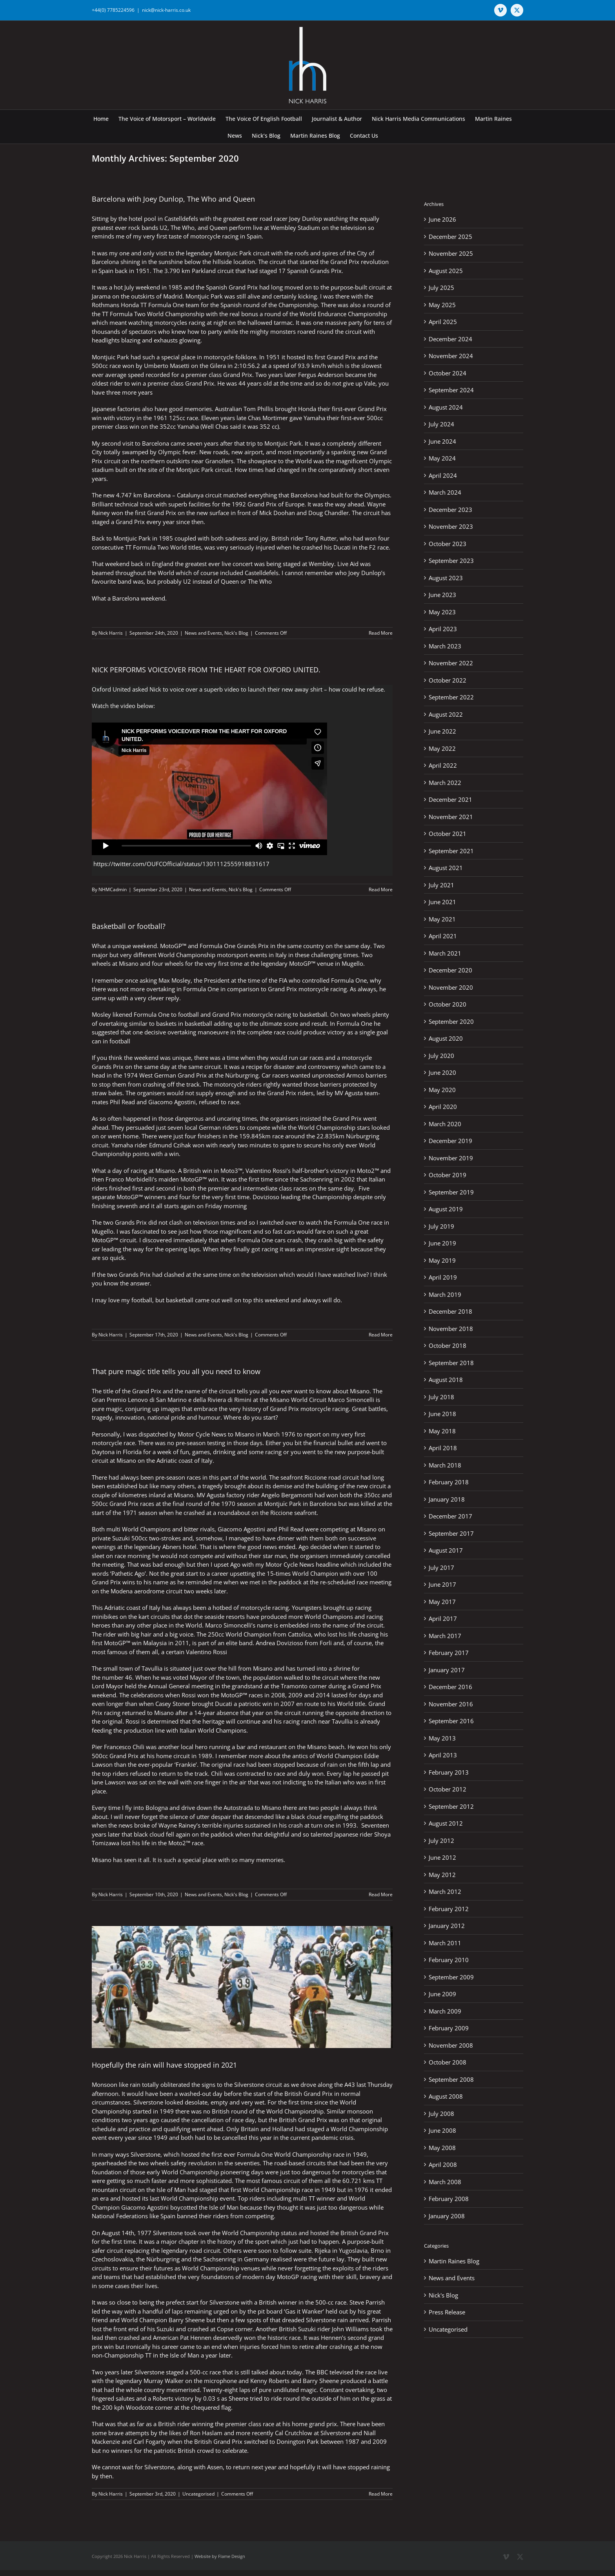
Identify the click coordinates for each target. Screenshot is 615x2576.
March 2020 (445, 1124)
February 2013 (449, 1772)
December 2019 (450, 1141)
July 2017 (441, 1567)
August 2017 (446, 1550)
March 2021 (445, 953)
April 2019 (443, 1277)
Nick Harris (110, 633)
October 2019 (447, 1175)
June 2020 (442, 1072)
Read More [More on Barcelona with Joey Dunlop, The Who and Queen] (381, 633)
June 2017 (442, 1584)
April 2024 (443, 475)
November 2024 (451, 356)
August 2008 (446, 2096)
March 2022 (445, 782)
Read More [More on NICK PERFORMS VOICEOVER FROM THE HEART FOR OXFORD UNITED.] (381, 889)
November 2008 (451, 2045)
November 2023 (451, 526)
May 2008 (442, 2148)
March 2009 (445, 2011)
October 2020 (447, 1004)
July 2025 (441, 287)
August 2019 (446, 1209)
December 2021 (450, 799)
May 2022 (442, 748)
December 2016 (450, 1687)
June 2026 (442, 219)
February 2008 (449, 2199)
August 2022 (446, 714)
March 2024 (445, 492)
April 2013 (443, 1755)
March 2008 (445, 2182)
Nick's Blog (236, 633)
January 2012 (447, 1926)
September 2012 (451, 1806)
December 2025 (450, 236)
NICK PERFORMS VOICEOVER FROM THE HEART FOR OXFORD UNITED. (206, 669)
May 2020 (442, 1090)
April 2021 (443, 936)
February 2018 (449, 1482)
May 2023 (442, 612)
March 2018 (445, 1465)
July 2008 (441, 2113)
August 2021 (446, 868)
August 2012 (446, 1823)
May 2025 (442, 305)
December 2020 (450, 970)
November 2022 (451, 663)
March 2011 (445, 1943)
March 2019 (445, 1294)
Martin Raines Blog (454, 2261)
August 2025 (446, 271)
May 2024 (442, 458)
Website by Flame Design (220, 2556)
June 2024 (442, 441)
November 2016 (451, 1704)
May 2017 (442, 1602)
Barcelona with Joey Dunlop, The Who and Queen (173, 199)
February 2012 (449, 1909)
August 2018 (446, 1380)
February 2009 (449, 2028)
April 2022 (443, 765)
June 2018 (442, 1414)
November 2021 (451, 817)
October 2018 (447, 1345)
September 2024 (451, 390)
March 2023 (445, 646)
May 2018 (442, 1431)
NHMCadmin (112, 889)
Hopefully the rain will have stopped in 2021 (164, 2065)
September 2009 (451, 1977)
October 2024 (447, 373)
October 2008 (447, 2062)
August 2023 (446, 578)
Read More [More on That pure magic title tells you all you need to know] (381, 1894)
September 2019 (451, 1192)
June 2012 (442, 1857)
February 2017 (449, 1653)
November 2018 (451, 1329)
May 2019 (442, 1260)
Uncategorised (198, 2493)
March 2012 (445, 1891)
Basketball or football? (129, 926)
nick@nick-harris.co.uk (166, 10)
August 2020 (446, 1038)
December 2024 (450, 339)
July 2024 (441, 424)
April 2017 (443, 1618)
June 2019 (442, 1243)
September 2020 (451, 1021)
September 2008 (451, 2079)
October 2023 (447, 544)
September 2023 (451, 560)
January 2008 (447, 2216)
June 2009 (442, 1994)
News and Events (203, 633)
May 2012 (442, 1875)
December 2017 (450, 1516)
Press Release (447, 2312)
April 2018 (443, 1448)
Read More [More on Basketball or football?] (381, 1334)
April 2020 (443, 1107)
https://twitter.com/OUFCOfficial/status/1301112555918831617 (181, 864)
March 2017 (445, 1636)
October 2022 (447, 680)
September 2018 (451, 1363)
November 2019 (451, 1158)
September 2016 (451, 1721)
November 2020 (451, 987)
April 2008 (443, 2164)
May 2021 (442, 919)
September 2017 (451, 1533)
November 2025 (451, 253)
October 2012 (447, 1789)
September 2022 (451, 697)
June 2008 (442, 2130)
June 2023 (442, 595)
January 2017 (447, 1670)
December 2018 (450, 1311)
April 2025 (443, 322)
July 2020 (441, 1056)
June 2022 (442, 731)
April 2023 (443, 629)
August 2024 (446, 407)
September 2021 (451, 851)
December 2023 (450, 509)
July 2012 (441, 1840)
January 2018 (447, 1499)
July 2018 (441, 1397)
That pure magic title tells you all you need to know (176, 1371)
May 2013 (442, 1738)
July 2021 (441, 885)
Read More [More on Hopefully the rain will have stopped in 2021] (381, 2493)
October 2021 (447, 833)
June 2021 (442, 902)
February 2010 (449, 1960)
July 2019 (441, 1226)
